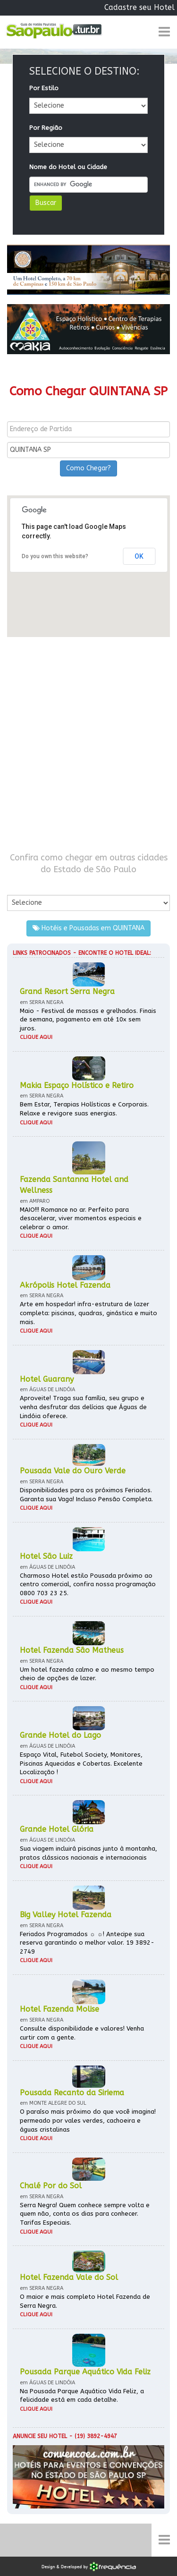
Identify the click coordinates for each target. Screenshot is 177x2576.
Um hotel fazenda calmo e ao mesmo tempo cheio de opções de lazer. (87, 1674)
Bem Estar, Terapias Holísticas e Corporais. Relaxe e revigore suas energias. (84, 1109)
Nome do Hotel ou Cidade (68, 166)
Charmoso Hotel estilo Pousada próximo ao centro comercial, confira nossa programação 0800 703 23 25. (88, 1584)
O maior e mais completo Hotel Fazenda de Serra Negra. (85, 2301)
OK (139, 556)
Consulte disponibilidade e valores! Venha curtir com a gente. (82, 2033)
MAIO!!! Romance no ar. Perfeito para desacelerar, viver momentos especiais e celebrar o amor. (81, 1218)
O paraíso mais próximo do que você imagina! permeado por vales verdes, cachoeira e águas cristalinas (88, 2120)
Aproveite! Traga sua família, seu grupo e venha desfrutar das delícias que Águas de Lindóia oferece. (83, 1406)
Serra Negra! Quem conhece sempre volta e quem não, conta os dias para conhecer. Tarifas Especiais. (85, 2214)
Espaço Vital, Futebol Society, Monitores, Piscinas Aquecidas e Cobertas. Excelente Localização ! (81, 1763)
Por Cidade (23, 885)
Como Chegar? (88, 468)
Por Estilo (44, 88)
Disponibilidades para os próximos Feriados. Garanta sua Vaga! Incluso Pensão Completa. (86, 1495)
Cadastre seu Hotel (139, 7)
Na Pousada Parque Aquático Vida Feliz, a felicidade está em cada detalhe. (82, 2396)
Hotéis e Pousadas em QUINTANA (88, 928)
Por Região (45, 127)
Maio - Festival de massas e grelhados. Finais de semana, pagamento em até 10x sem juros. (88, 1019)
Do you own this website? (55, 556)
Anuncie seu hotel (40, 2436)
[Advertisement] (88, 744)
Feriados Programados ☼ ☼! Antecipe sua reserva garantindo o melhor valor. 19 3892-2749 (87, 1942)
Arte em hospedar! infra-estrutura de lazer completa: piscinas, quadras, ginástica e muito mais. (88, 1313)
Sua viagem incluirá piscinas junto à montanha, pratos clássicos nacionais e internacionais (88, 1853)
